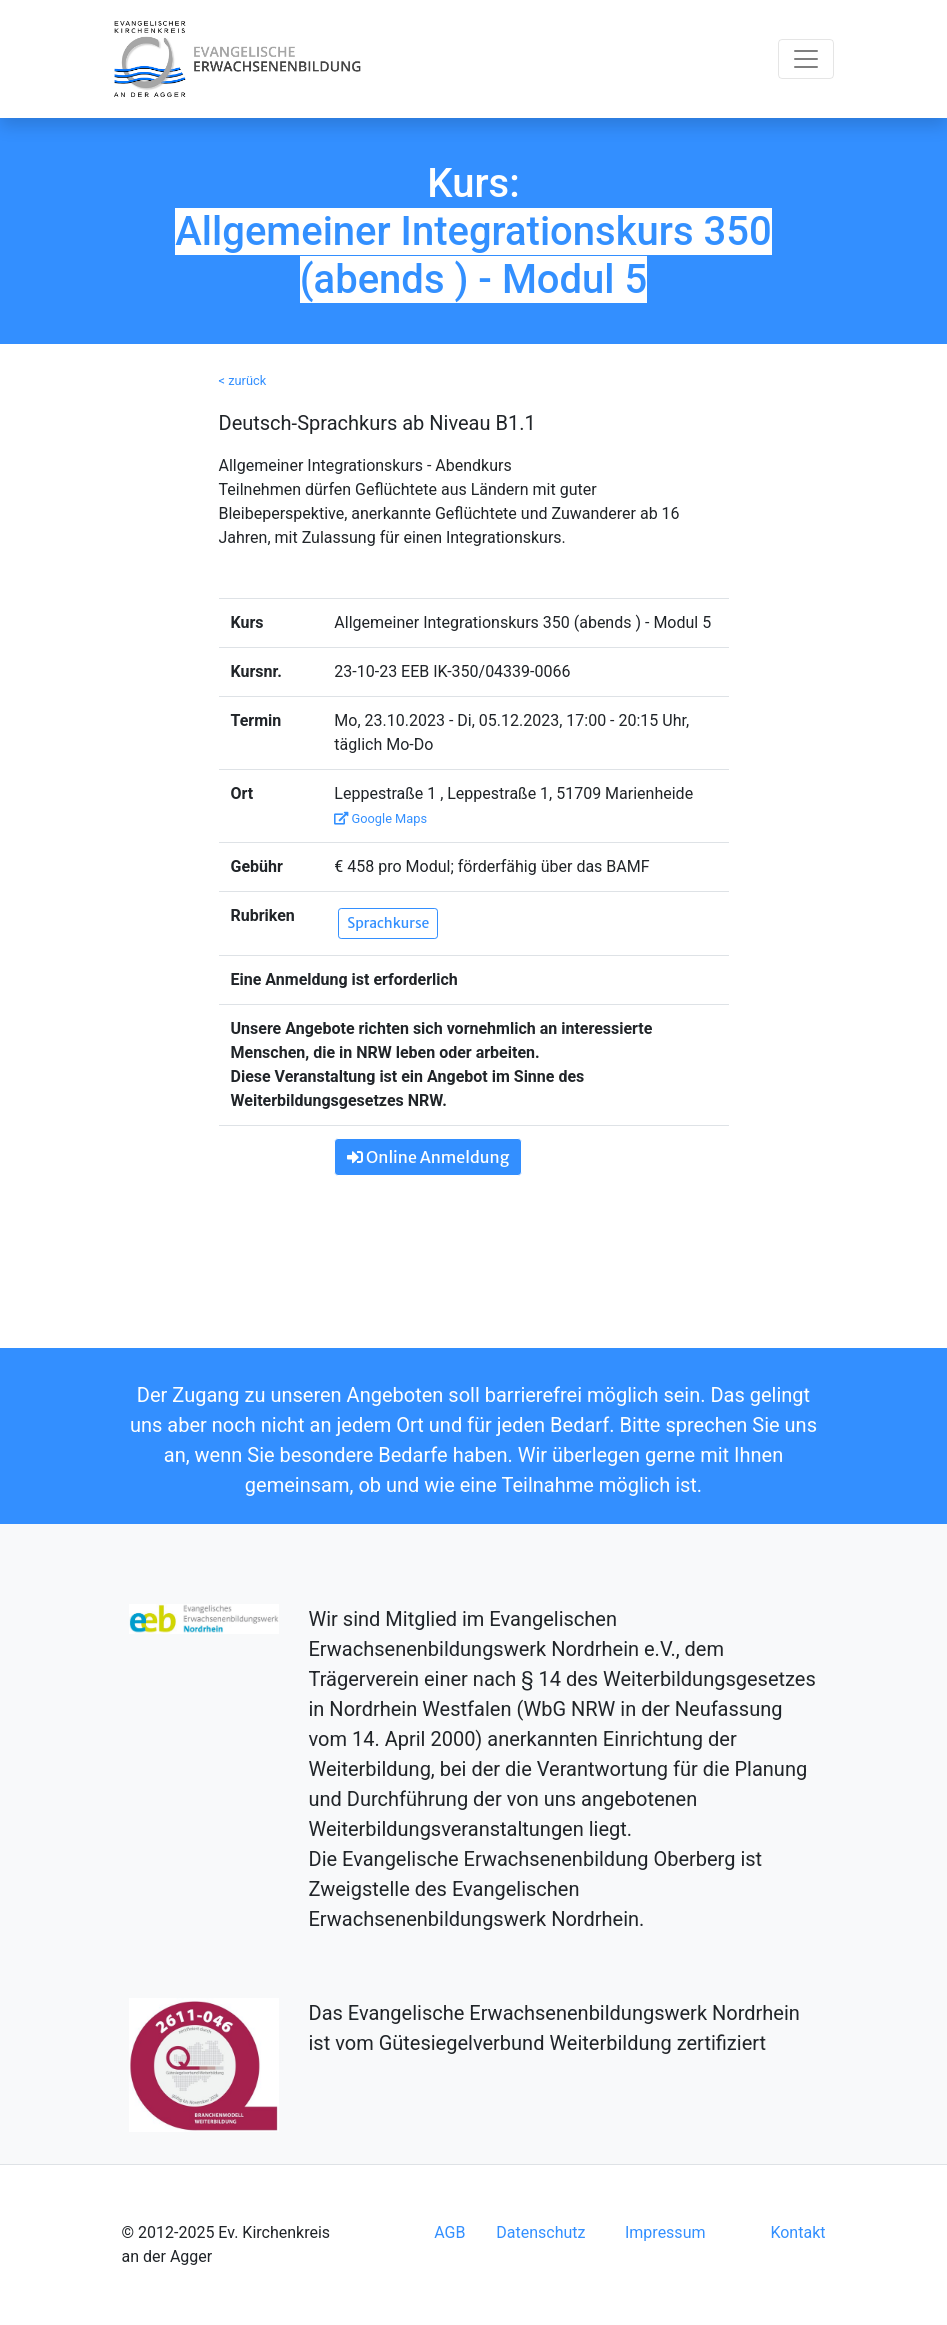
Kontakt (797, 2232)
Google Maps (380, 818)
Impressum (665, 2232)
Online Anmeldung (428, 1157)
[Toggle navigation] (806, 59)
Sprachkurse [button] (388, 923)
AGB (449, 2232)
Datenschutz (540, 2232)
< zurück (243, 380)
